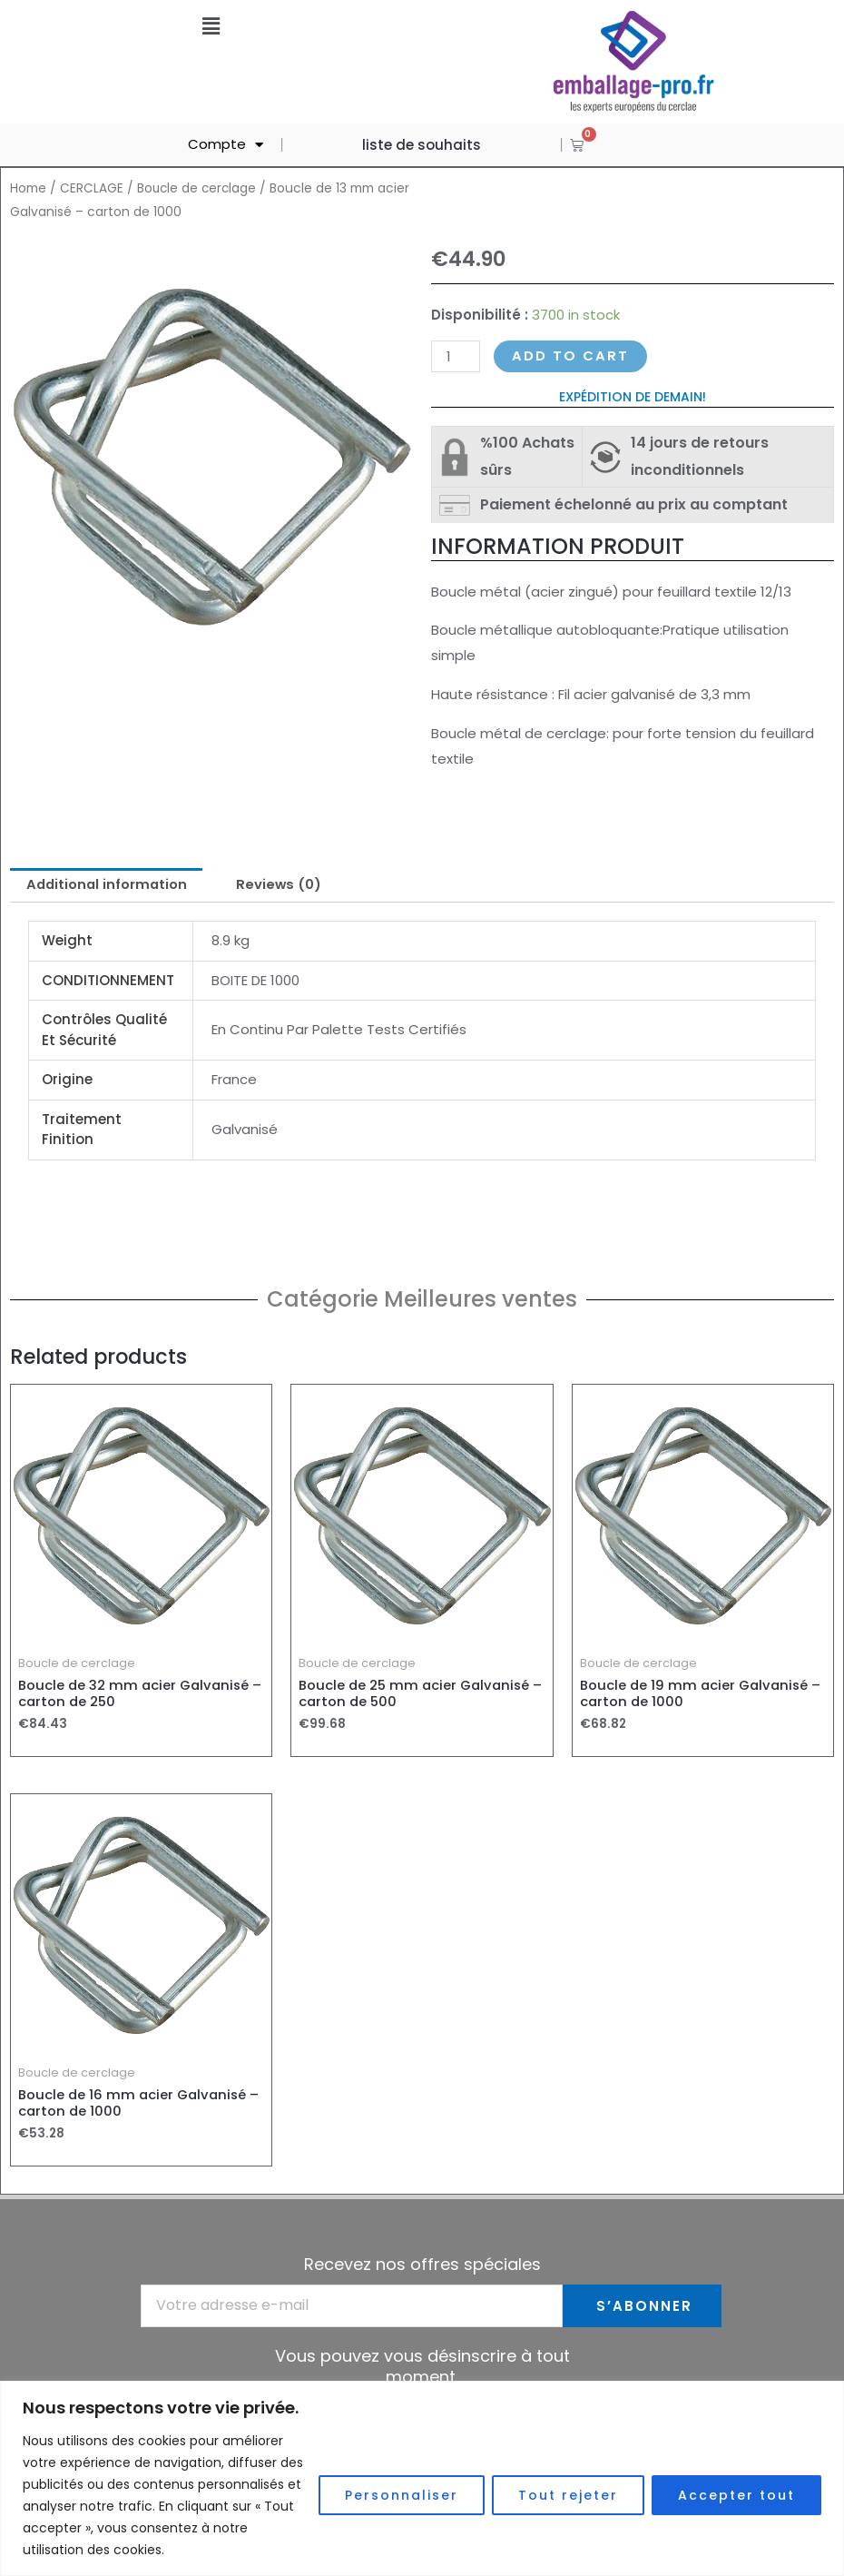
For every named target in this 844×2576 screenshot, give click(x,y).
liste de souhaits (421, 144)
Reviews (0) (283, 885)
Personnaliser (401, 2495)
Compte (225, 145)
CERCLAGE (91, 188)
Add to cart (570, 356)
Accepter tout (736, 2495)
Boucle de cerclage (198, 188)
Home (28, 188)
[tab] (108, 885)
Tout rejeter (568, 2495)
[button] (210, 26)
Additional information (108, 885)
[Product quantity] (455, 356)
